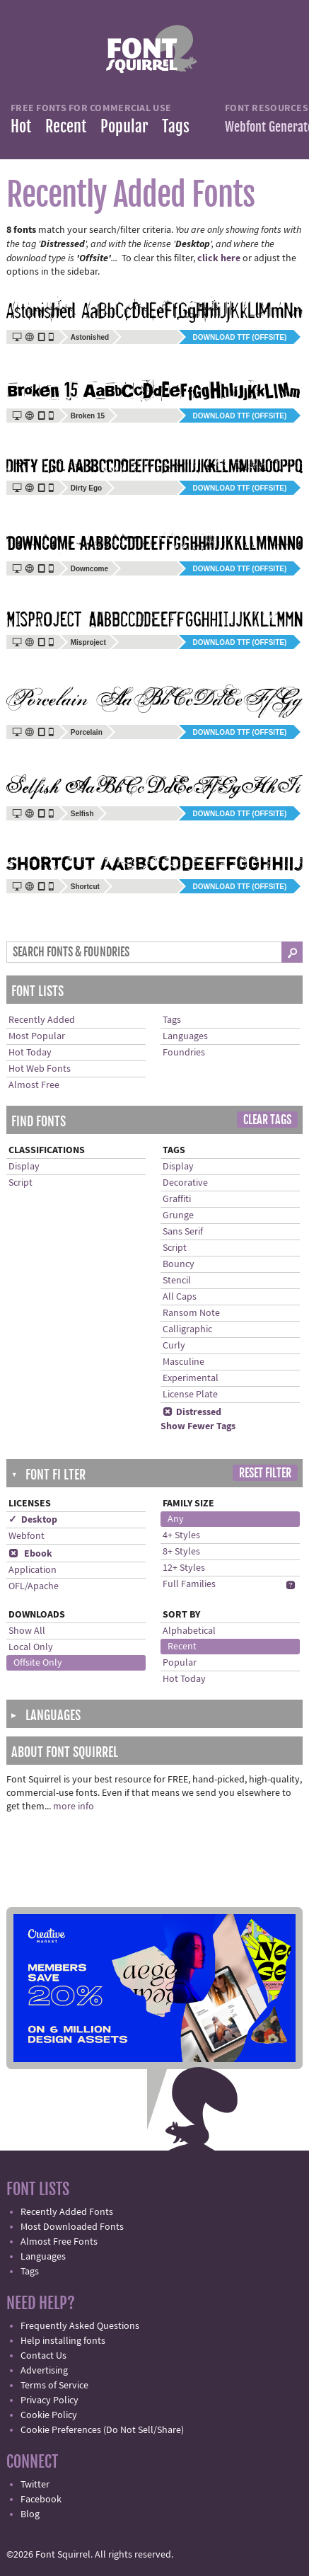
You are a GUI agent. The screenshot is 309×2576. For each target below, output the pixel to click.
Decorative (185, 1183)
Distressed (192, 1412)
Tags (176, 126)
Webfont (26, 1536)
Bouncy (178, 1264)
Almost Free (33, 1085)
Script (20, 1183)
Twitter (35, 2484)
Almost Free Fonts (59, 2242)
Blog (30, 2514)
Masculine (183, 1362)
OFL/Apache (33, 1586)
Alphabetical (189, 1631)
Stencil (177, 1280)
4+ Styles (181, 1535)
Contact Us (43, 2355)
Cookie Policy (49, 2415)
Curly (174, 1345)
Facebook (41, 2499)
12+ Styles (184, 1568)
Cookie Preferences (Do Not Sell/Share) (102, 2430)
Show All (26, 1631)
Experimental (190, 1378)
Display (24, 1166)
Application (32, 1570)
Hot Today (30, 1052)
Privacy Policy (49, 2400)
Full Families (189, 1584)
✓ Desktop (32, 1520)
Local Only (30, 1647)
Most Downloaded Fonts (72, 2227)
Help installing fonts (63, 2341)
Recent (65, 126)
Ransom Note (191, 1313)
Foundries (184, 1052)
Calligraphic (187, 1329)
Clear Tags (267, 1120)
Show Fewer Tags (198, 1426)
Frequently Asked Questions (80, 2326)
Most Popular (36, 1036)
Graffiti (177, 1199)
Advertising (44, 2370)
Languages (185, 1036)
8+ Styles (181, 1551)
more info (73, 1806)
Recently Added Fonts (67, 2212)
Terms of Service (54, 2385)
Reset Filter (265, 1473)
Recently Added (41, 1020)
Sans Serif (183, 1231)
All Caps (180, 1296)
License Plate (190, 1394)
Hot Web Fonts (39, 1069)
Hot (21, 126)
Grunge (178, 1215)
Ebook (30, 1554)
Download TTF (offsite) (240, 337)
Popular (124, 126)
